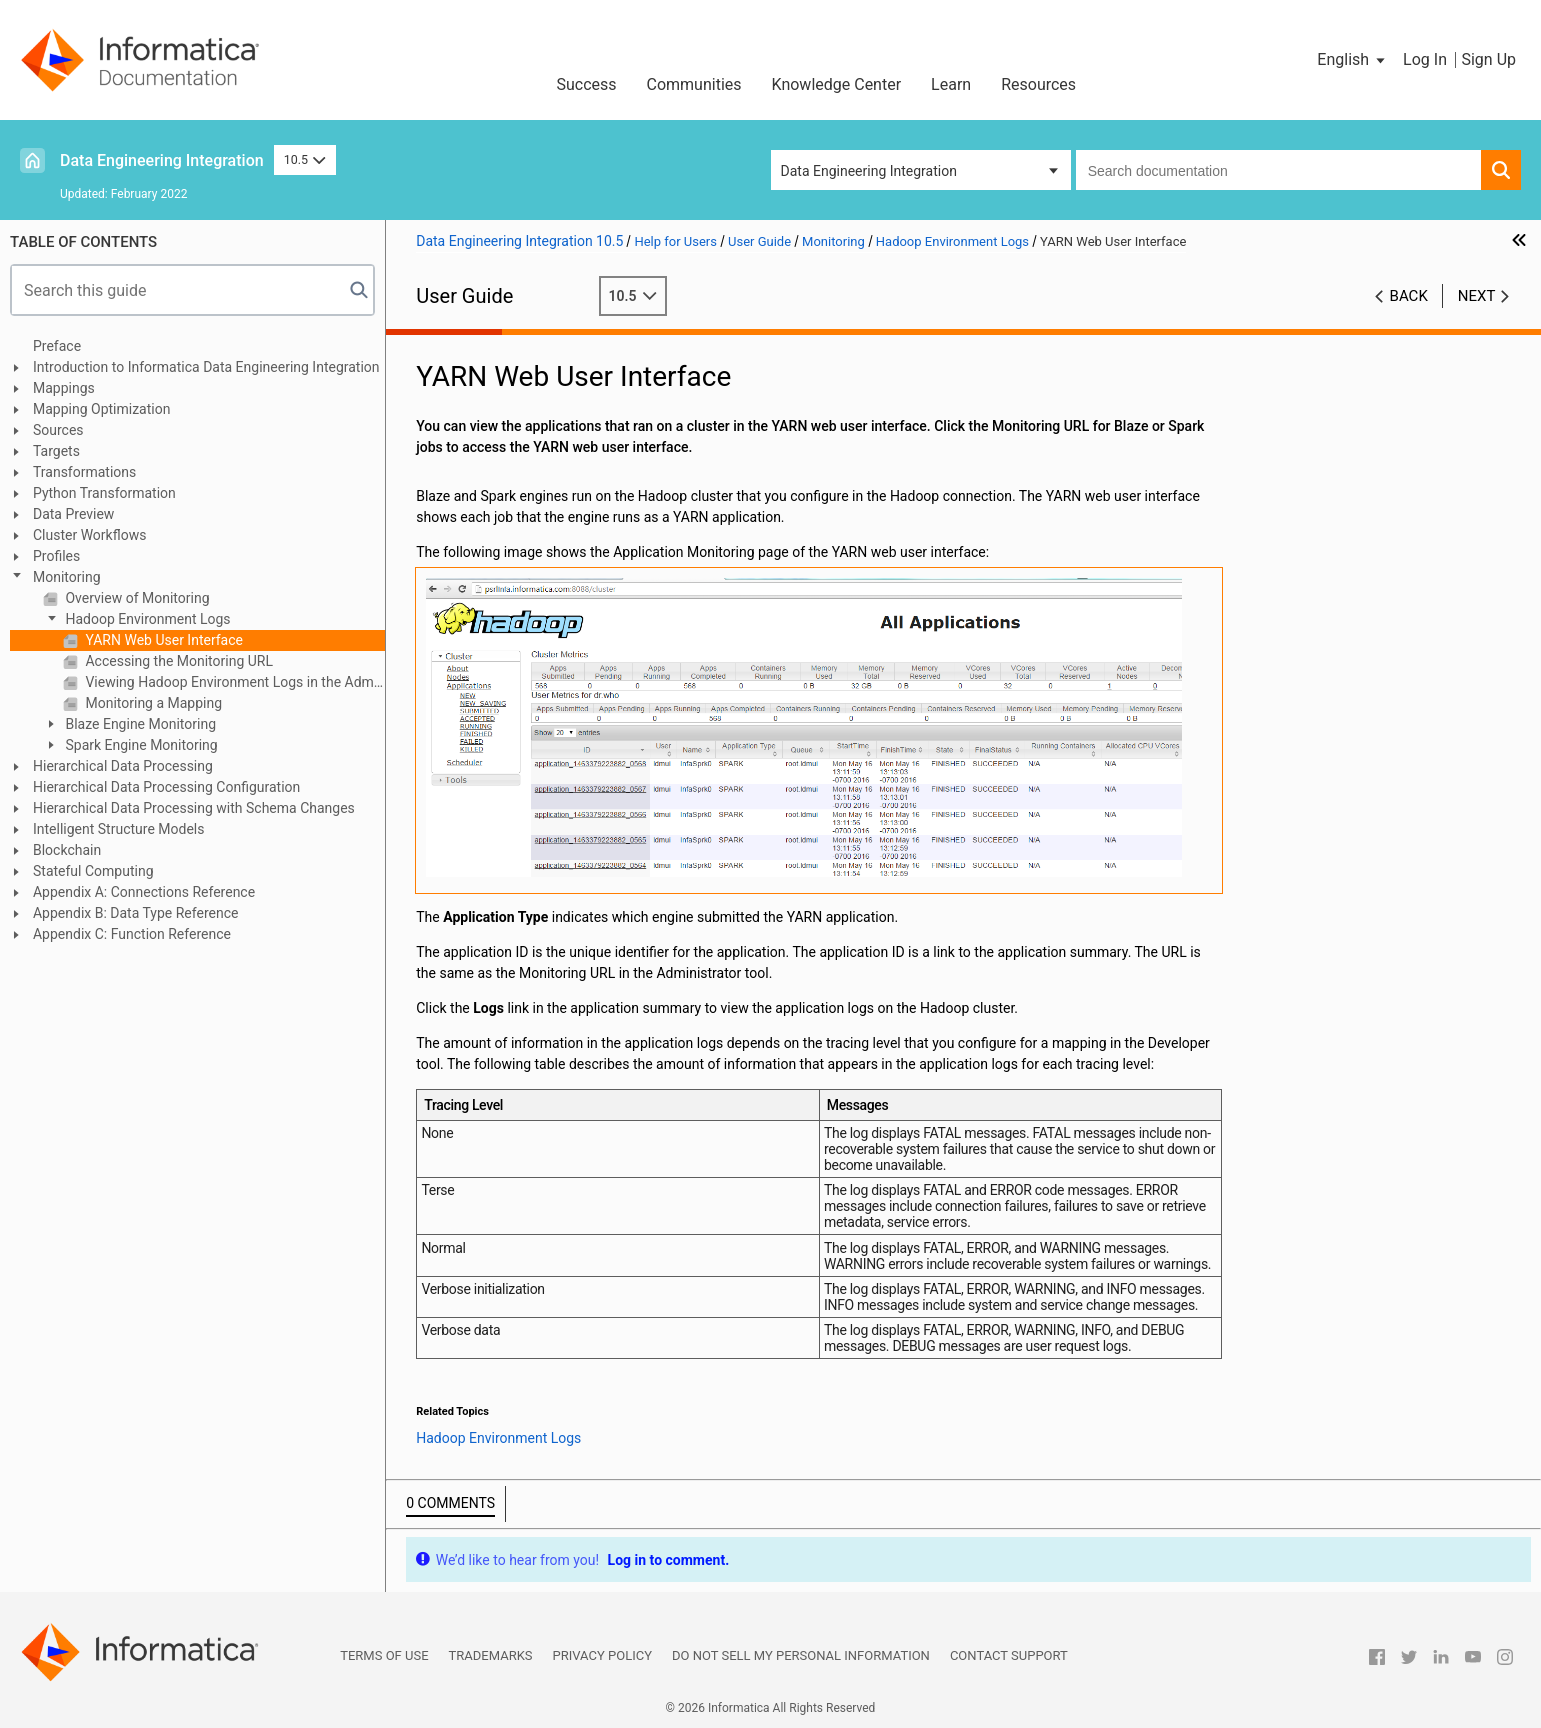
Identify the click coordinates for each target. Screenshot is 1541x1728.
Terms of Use (384, 1655)
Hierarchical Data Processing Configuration (166, 787)
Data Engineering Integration (162, 160)
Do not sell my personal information (801, 1655)
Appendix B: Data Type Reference (135, 913)
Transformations (84, 472)
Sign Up (1488, 59)
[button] (1352, 60)
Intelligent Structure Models (118, 829)
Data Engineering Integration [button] (869, 171)
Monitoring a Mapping (152, 703)
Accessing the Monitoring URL (177, 661)
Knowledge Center (837, 84)
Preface (57, 346)
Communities (694, 84)
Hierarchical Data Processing (123, 766)
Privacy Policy (602, 1655)
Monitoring (67, 577)
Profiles (56, 556)
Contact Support (1009, 1655)
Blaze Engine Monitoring (139, 724)
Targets (56, 451)
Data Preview (73, 514)
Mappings (64, 388)
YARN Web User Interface (162, 640)
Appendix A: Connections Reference (144, 892)
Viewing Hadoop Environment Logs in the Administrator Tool (233, 682)
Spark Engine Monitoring (140, 745)
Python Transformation (104, 493)
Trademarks (491, 1655)
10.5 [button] (305, 159)
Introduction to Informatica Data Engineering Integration (206, 367)
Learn (951, 84)
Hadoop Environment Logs (146, 619)
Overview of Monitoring (136, 598)
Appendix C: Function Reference (132, 934)
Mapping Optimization (101, 409)
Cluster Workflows (89, 535)
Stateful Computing (93, 871)
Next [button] (1477, 296)
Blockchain (67, 850)
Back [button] (1409, 296)
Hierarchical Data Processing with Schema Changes (194, 808)
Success (586, 84)
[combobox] (1278, 170)
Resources (1038, 84)
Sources (58, 430)
